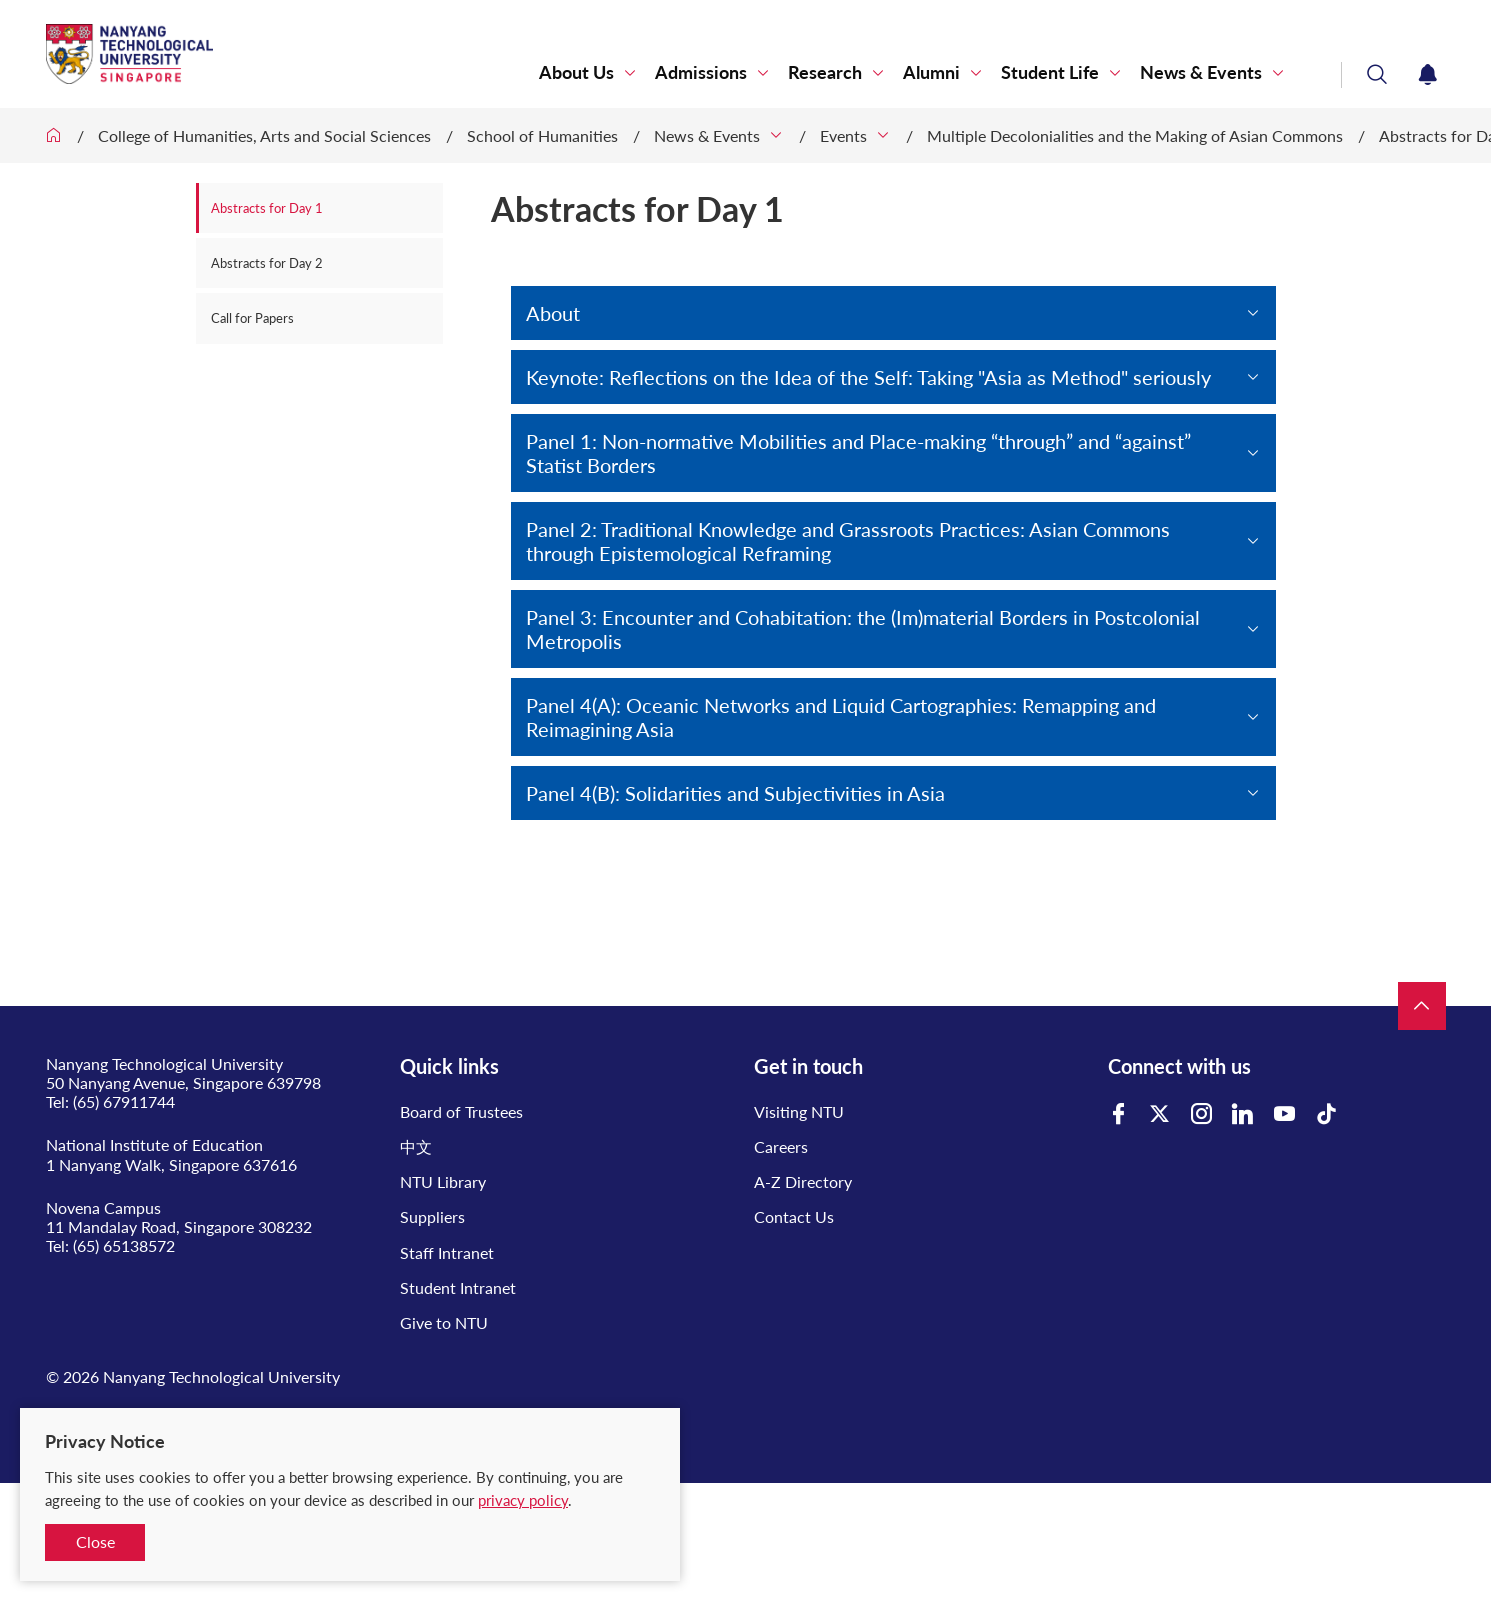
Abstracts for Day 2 (267, 263)
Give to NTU (444, 1322)
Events (843, 135)
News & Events (1201, 72)
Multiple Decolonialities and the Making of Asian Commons (1135, 135)
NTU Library (443, 1181)
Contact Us (794, 1216)
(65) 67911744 (124, 1101)
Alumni (931, 72)
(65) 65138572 (124, 1245)
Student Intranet (458, 1287)
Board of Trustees (461, 1111)
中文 (416, 1146)
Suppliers (432, 1216)
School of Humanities (542, 135)
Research (825, 72)
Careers (781, 1146)
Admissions (701, 72)
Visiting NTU (799, 1111)
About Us (576, 72)
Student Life (1050, 72)
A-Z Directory (803, 1181)
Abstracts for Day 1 (267, 208)
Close (95, 1541)
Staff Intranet (447, 1252)
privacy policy (523, 1500)
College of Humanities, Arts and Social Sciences (264, 135)
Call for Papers (252, 318)
